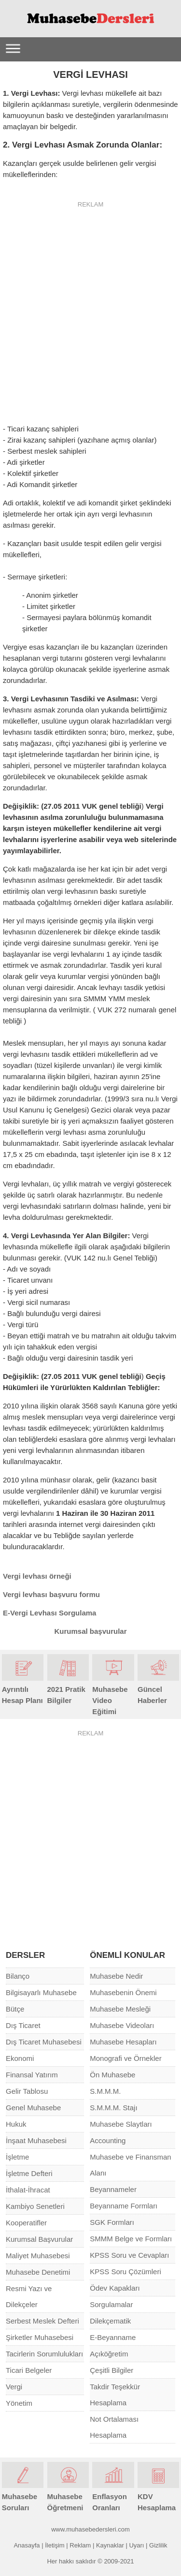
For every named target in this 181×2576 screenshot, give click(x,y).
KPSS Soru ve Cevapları (129, 2255)
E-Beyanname (113, 2337)
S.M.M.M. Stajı (113, 2107)
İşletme (17, 2157)
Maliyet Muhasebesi (38, 2255)
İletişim (54, 2545)
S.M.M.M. (105, 2091)
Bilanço (17, 1976)
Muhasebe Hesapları (123, 2042)
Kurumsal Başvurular (39, 2239)
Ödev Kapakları (114, 2288)
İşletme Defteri (29, 2173)
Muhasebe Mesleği (120, 2009)
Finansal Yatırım (32, 2075)
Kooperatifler (26, 2223)
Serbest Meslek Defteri (42, 2321)
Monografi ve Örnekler (125, 2058)
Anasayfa (27, 2545)
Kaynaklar (110, 2545)
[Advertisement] (90, 306)
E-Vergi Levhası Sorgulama (49, 1613)
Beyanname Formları (123, 2206)
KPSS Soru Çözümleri (125, 2271)
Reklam (80, 2545)
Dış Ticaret (23, 2025)
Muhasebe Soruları (22, 2496)
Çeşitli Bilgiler (111, 2370)
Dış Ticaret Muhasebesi (44, 2042)
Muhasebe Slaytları (121, 2124)
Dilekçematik (110, 2321)
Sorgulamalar (111, 2304)
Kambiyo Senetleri (35, 2206)
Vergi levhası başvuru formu (51, 1594)
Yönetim (19, 2403)
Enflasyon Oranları (113, 2496)
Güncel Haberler (158, 1689)
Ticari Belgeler (29, 2370)
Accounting (107, 2140)
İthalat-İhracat (28, 2190)
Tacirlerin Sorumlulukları (44, 2354)
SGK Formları (112, 2222)
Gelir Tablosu (27, 2091)
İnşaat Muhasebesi (36, 2140)
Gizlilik (158, 2545)
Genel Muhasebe (33, 2107)
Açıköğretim (109, 2354)
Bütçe (15, 2009)
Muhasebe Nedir (116, 1976)
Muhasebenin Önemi (123, 1992)
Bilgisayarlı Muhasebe (41, 1992)
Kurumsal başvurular (90, 1631)
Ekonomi (20, 2058)
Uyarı (136, 2545)
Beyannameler (113, 2189)
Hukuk (16, 2124)
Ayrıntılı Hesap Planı (22, 1689)
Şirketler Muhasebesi (39, 2337)
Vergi (14, 2387)
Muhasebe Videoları (122, 2025)
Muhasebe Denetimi (38, 2272)
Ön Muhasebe (112, 2075)
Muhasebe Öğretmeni (68, 2496)
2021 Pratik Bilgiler (68, 1689)
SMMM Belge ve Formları (131, 2239)
